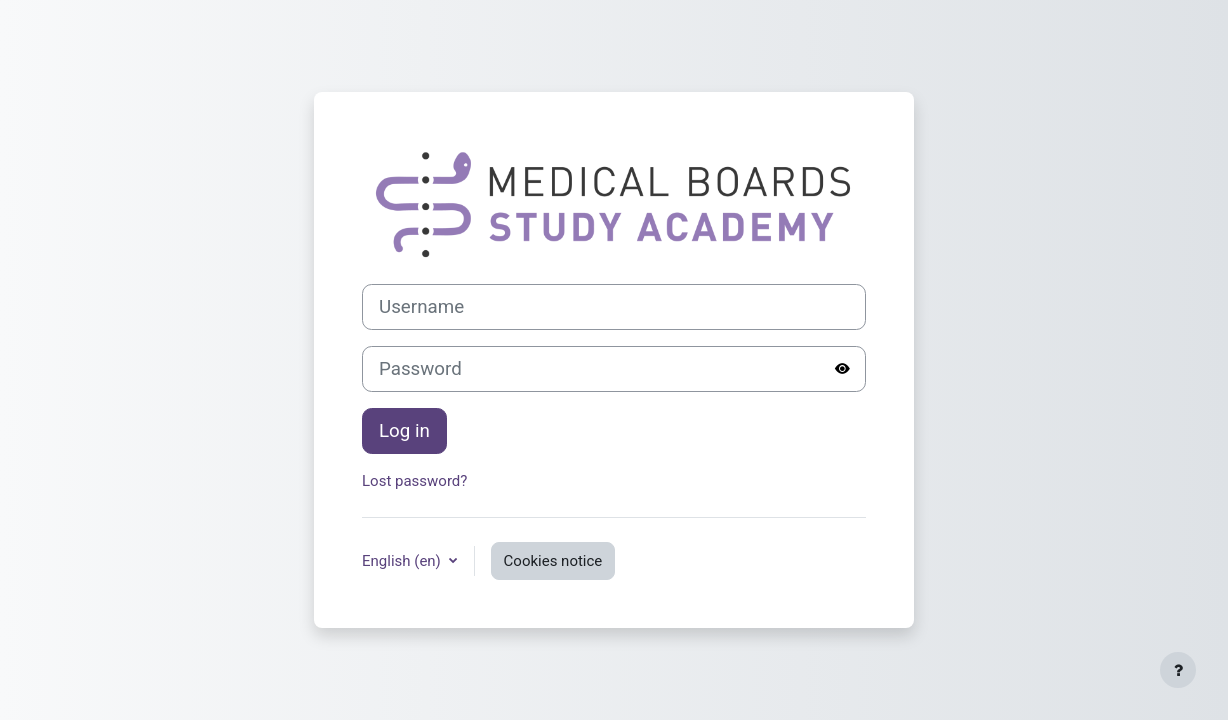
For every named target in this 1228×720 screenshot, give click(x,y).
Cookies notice (553, 561)
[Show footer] (1178, 670)
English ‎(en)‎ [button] (403, 561)
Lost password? (414, 481)
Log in (404, 431)
